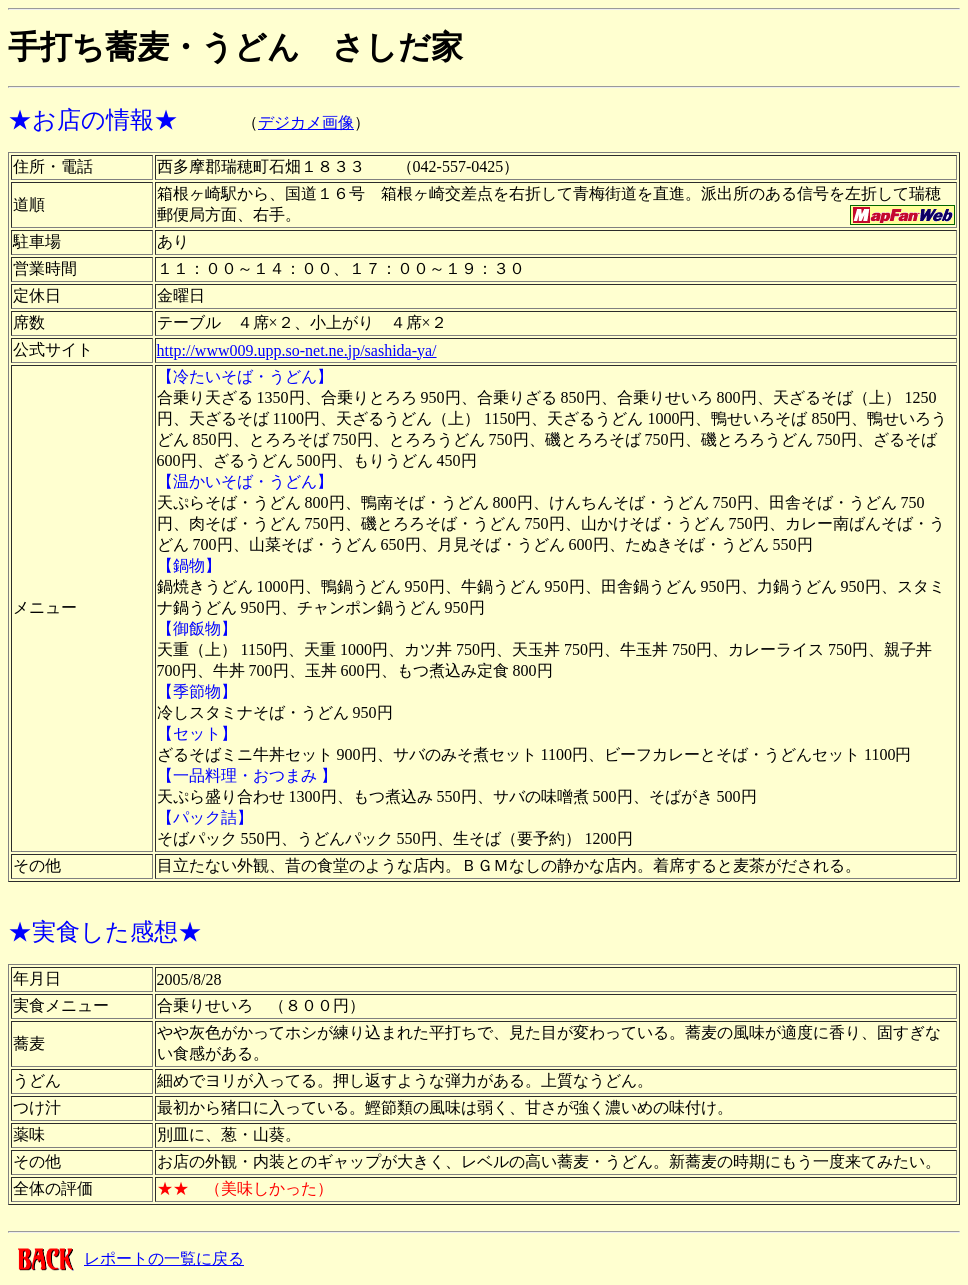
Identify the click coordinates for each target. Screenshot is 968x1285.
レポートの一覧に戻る (164, 1258)
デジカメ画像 (306, 122)
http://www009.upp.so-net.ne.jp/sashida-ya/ (297, 350)
